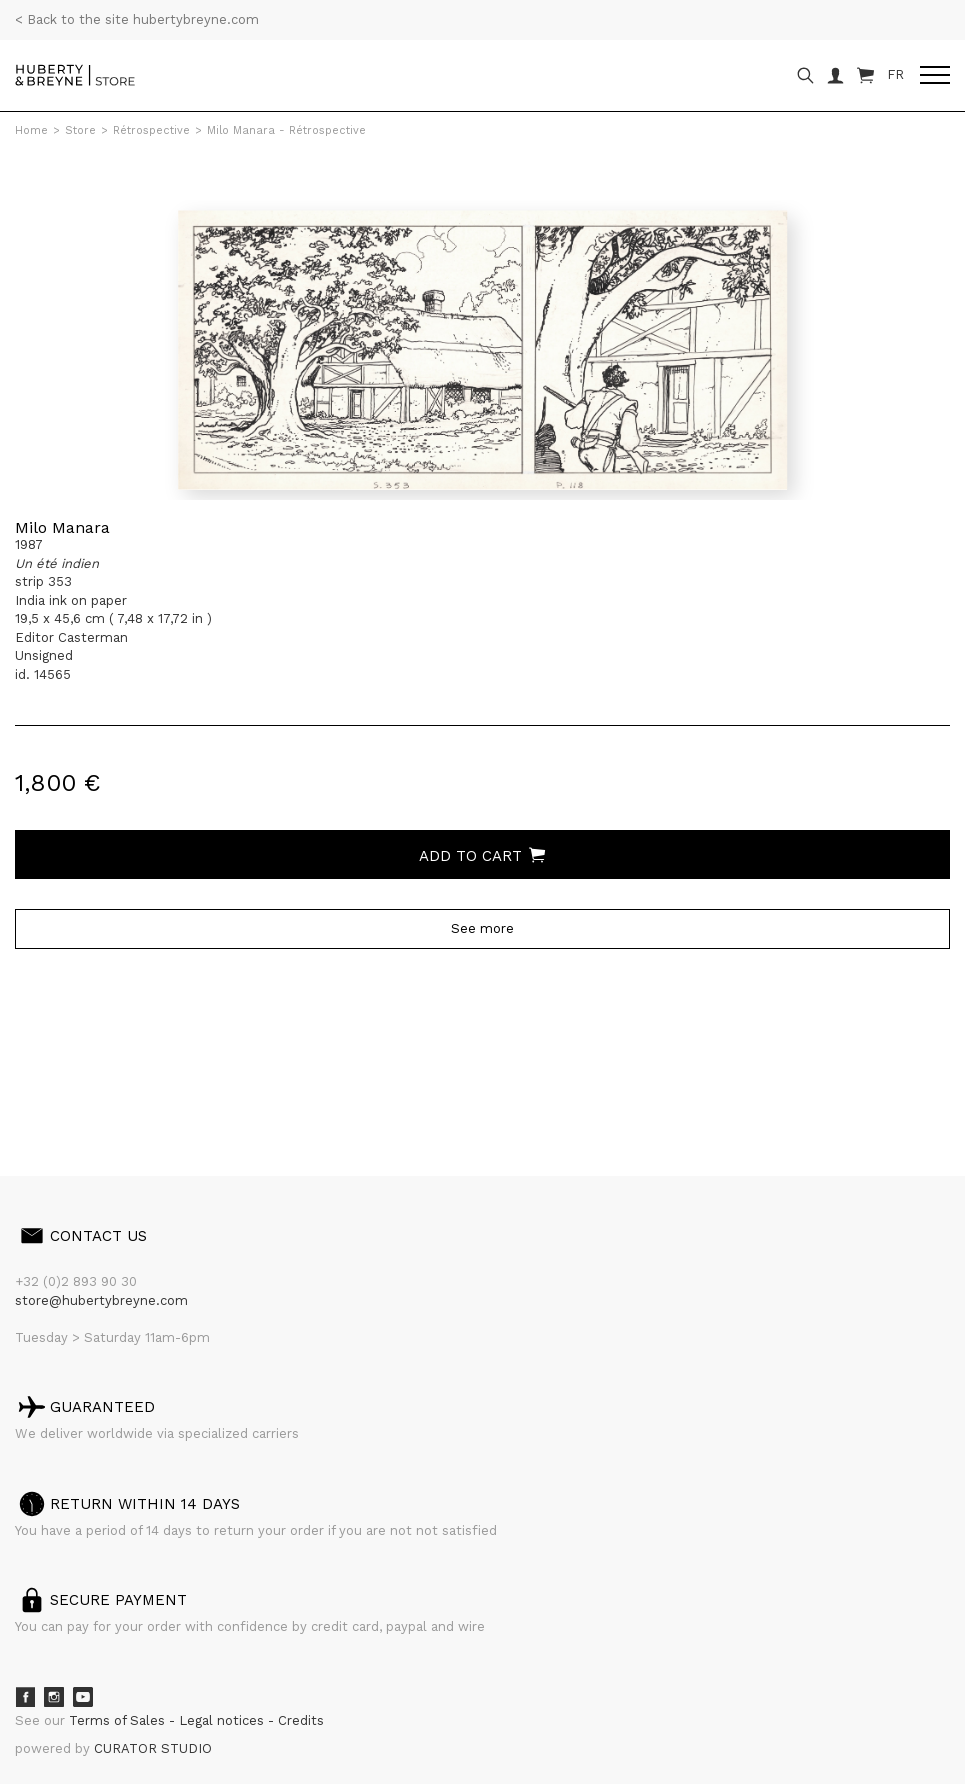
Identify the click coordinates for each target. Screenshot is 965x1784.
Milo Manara (62, 527)
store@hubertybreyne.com (101, 1300)
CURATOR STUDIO (153, 1748)
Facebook (25, 1697)
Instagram (54, 1697)
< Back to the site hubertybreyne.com (137, 19)
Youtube (83, 1697)
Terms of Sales (119, 1720)
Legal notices (223, 1720)
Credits (301, 1720)
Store (80, 130)
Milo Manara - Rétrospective (286, 130)
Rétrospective (151, 130)
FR (895, 74)
